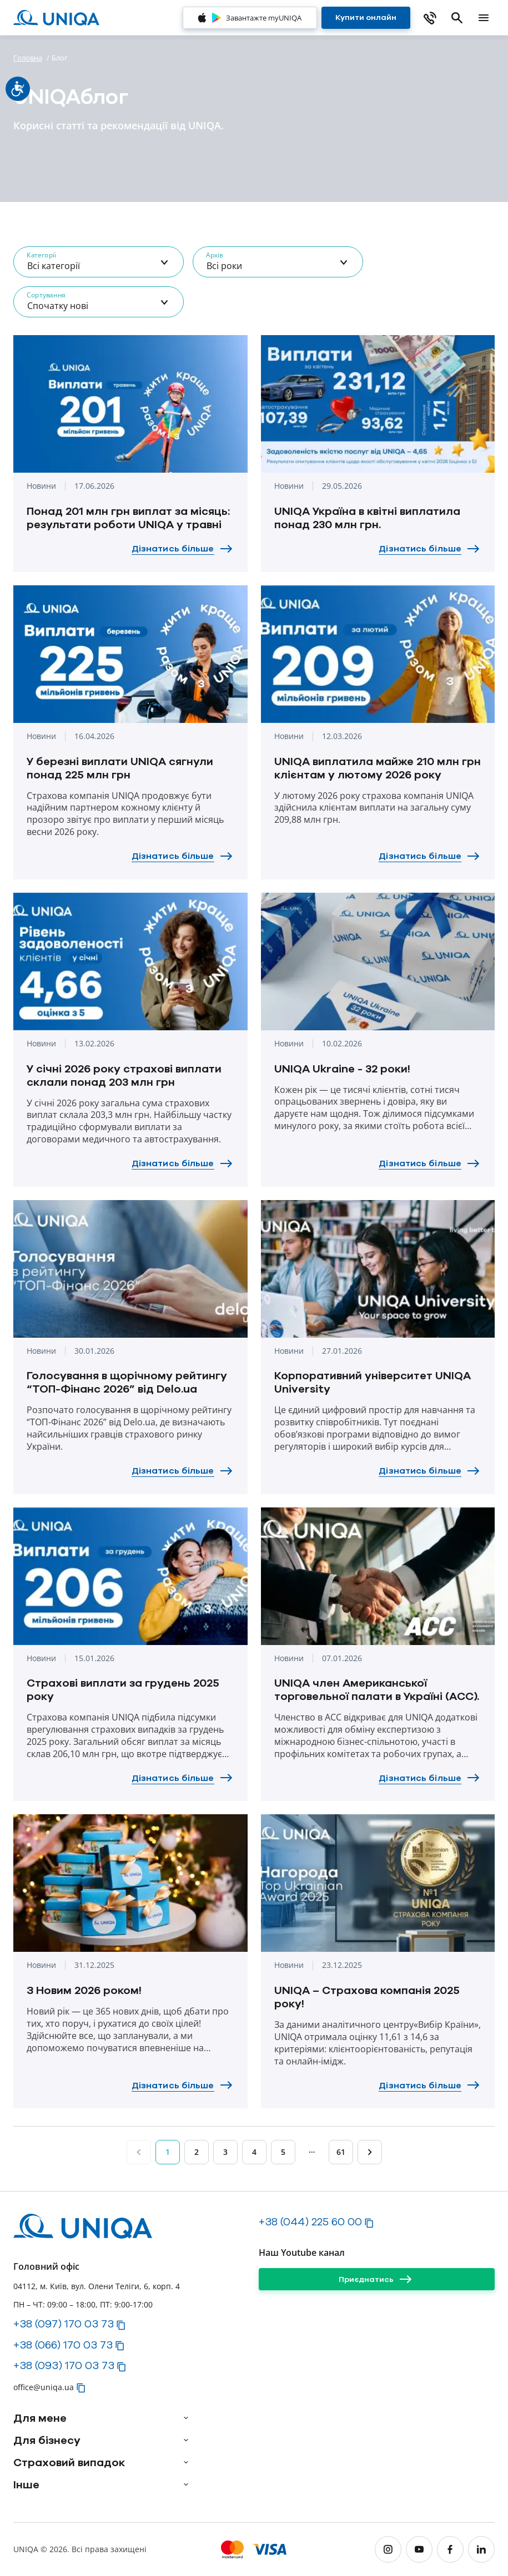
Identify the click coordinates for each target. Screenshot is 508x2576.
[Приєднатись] (377, 2279)
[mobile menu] (483, 18)
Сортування (46, 295)
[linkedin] (481, 2549)
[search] (457, 18)
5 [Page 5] (283, 2152)
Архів (214, 255)
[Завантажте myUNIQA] (250, 18)
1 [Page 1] (167, 2152)
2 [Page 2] (196, 2152)
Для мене (40, 2418)
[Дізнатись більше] (183, 549)
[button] (121, 2325)
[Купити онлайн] (365, 18)
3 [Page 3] (225, 2152)
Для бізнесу (47, 2440)
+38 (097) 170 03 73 (63, 2323)
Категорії (41, 255)
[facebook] (450, 2549)
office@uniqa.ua (43, 2387)
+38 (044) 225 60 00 (310, 2221)
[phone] (430, 18)
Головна (27, 57)
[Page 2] (370, 2152)
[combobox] (98, 262)
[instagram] (388, 2549)
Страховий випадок (69, 2462)
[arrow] (186, 2418)
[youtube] (419, 2549)
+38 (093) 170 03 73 (63, 2365)
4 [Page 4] (254, 2152)
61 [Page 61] (341, 2152)
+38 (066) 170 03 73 (63, 2344)
